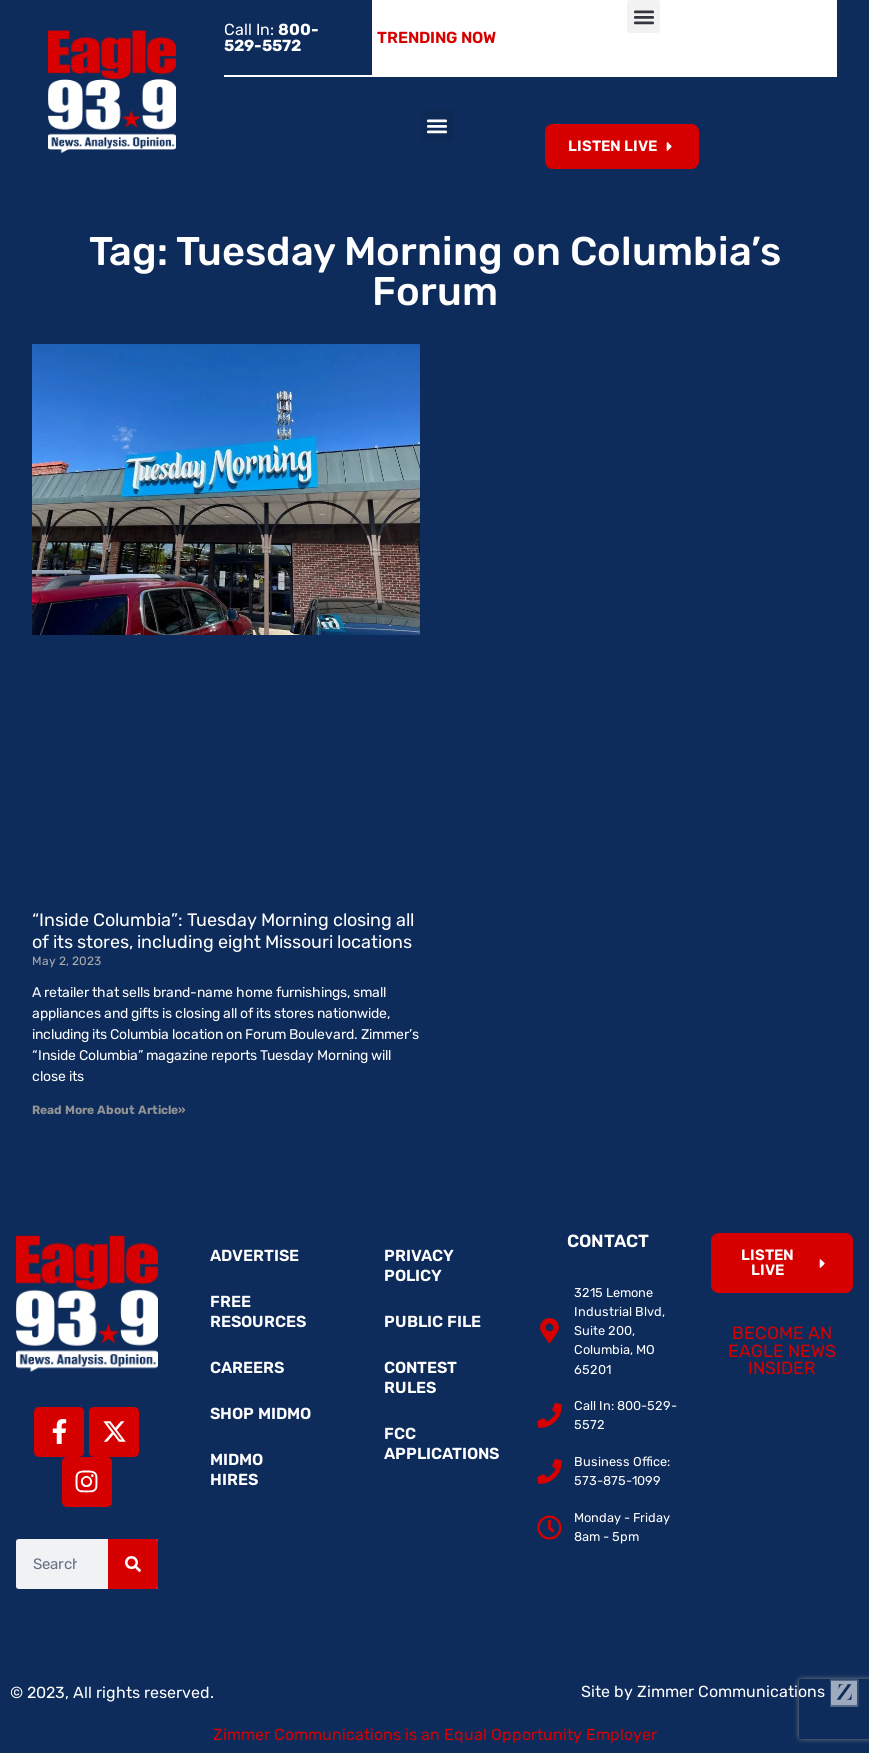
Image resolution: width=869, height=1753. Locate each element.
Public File (432, 1321)
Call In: (271, 37)
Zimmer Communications (748, 1691)
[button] (643, 16)
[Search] (133, 1564)
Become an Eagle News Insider (782, 1350)
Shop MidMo (260, 1413)
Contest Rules (420, 1377)
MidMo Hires (236, 1469)
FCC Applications (441, 1443)
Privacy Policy (419, 1265)
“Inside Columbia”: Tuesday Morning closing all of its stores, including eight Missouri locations (223, 931)
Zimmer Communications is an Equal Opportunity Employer (435, 1734)
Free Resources (258, 1311)
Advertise (254, 1255)
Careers (247, 1367)
